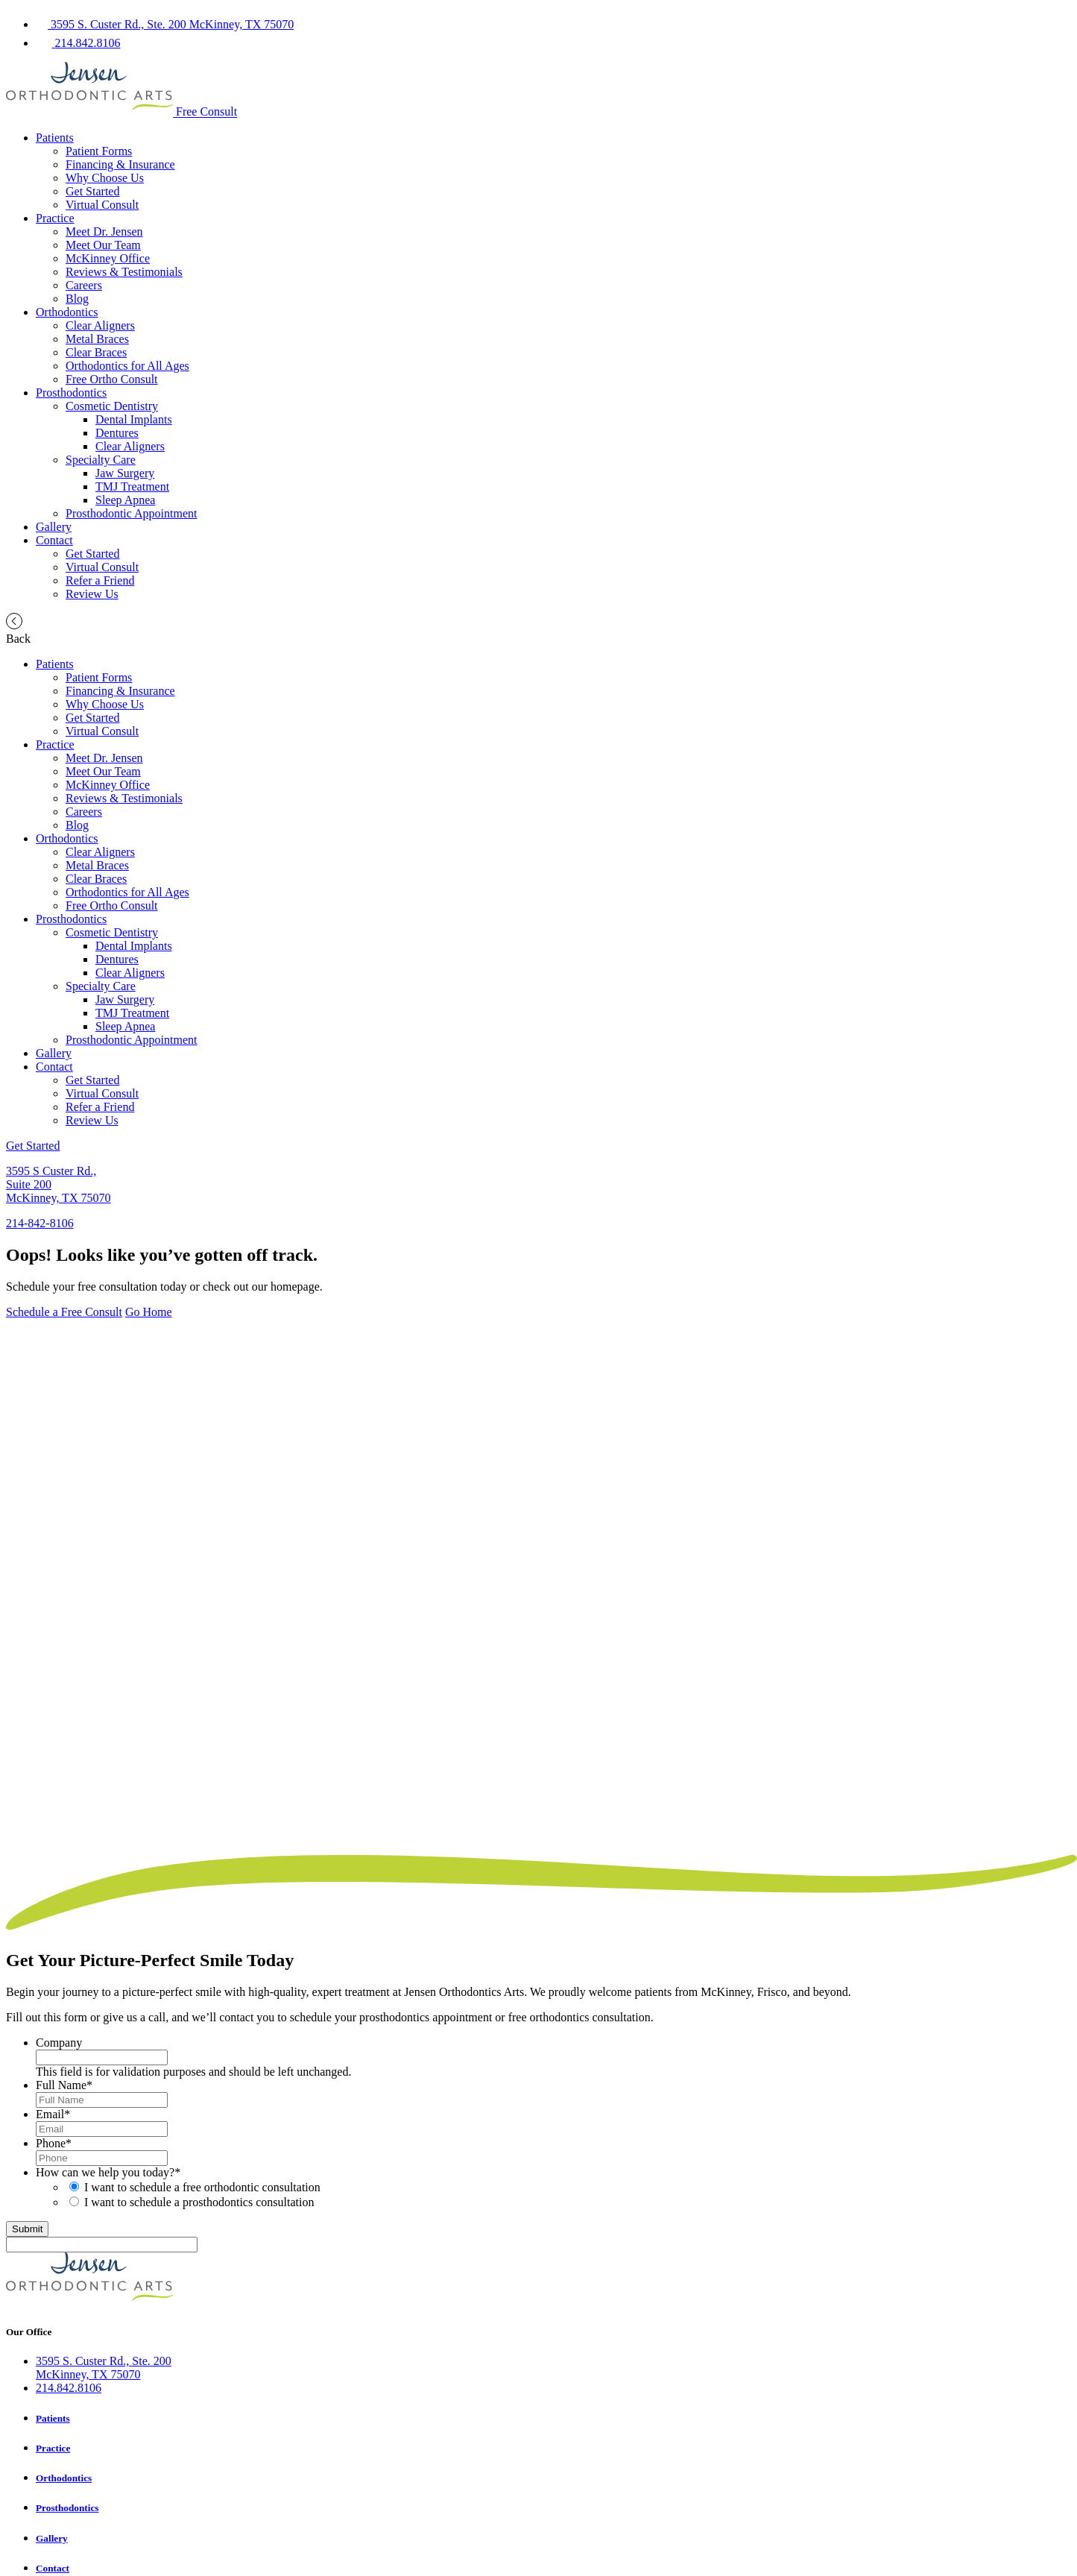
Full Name (64, 2085)
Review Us (92, 594)
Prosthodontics (71, 392)
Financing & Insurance (120, 164)
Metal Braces (97, 339)
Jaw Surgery (124, 473)
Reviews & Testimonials (124, 271)
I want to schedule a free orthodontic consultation (202, 2187)
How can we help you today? (108, 2172)
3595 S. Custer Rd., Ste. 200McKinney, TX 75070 (103, 2368)
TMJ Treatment (132, 486)
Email (53, 2114)
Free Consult (206, 112)
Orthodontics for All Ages (127, 365)
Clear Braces (96, 352)
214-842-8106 (40, 1223)
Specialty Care (101, 459)
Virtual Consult (102, 204)
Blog (77, 298)
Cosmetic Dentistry (112, 406)
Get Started (92, 191)
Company (59, 2042)
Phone (54, 2143)
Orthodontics (67, 312)
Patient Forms (99, 151)
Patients (55, 137)
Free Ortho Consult (112, 379)
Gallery (54, 526)
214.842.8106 (68, 2387)
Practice (55, 218)
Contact (54, 540)
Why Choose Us (105, 177)
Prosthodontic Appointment (131, 513)
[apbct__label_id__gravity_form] (102, 2244)
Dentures (117, 432)
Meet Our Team (103, 245)
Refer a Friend (100, 580)
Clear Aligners (100, 325)
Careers (84, 285)
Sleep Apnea (125, 500)
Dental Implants (133, 419)
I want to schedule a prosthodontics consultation (199, 2202)
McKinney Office (108, 258)
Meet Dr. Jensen (104, 231)
